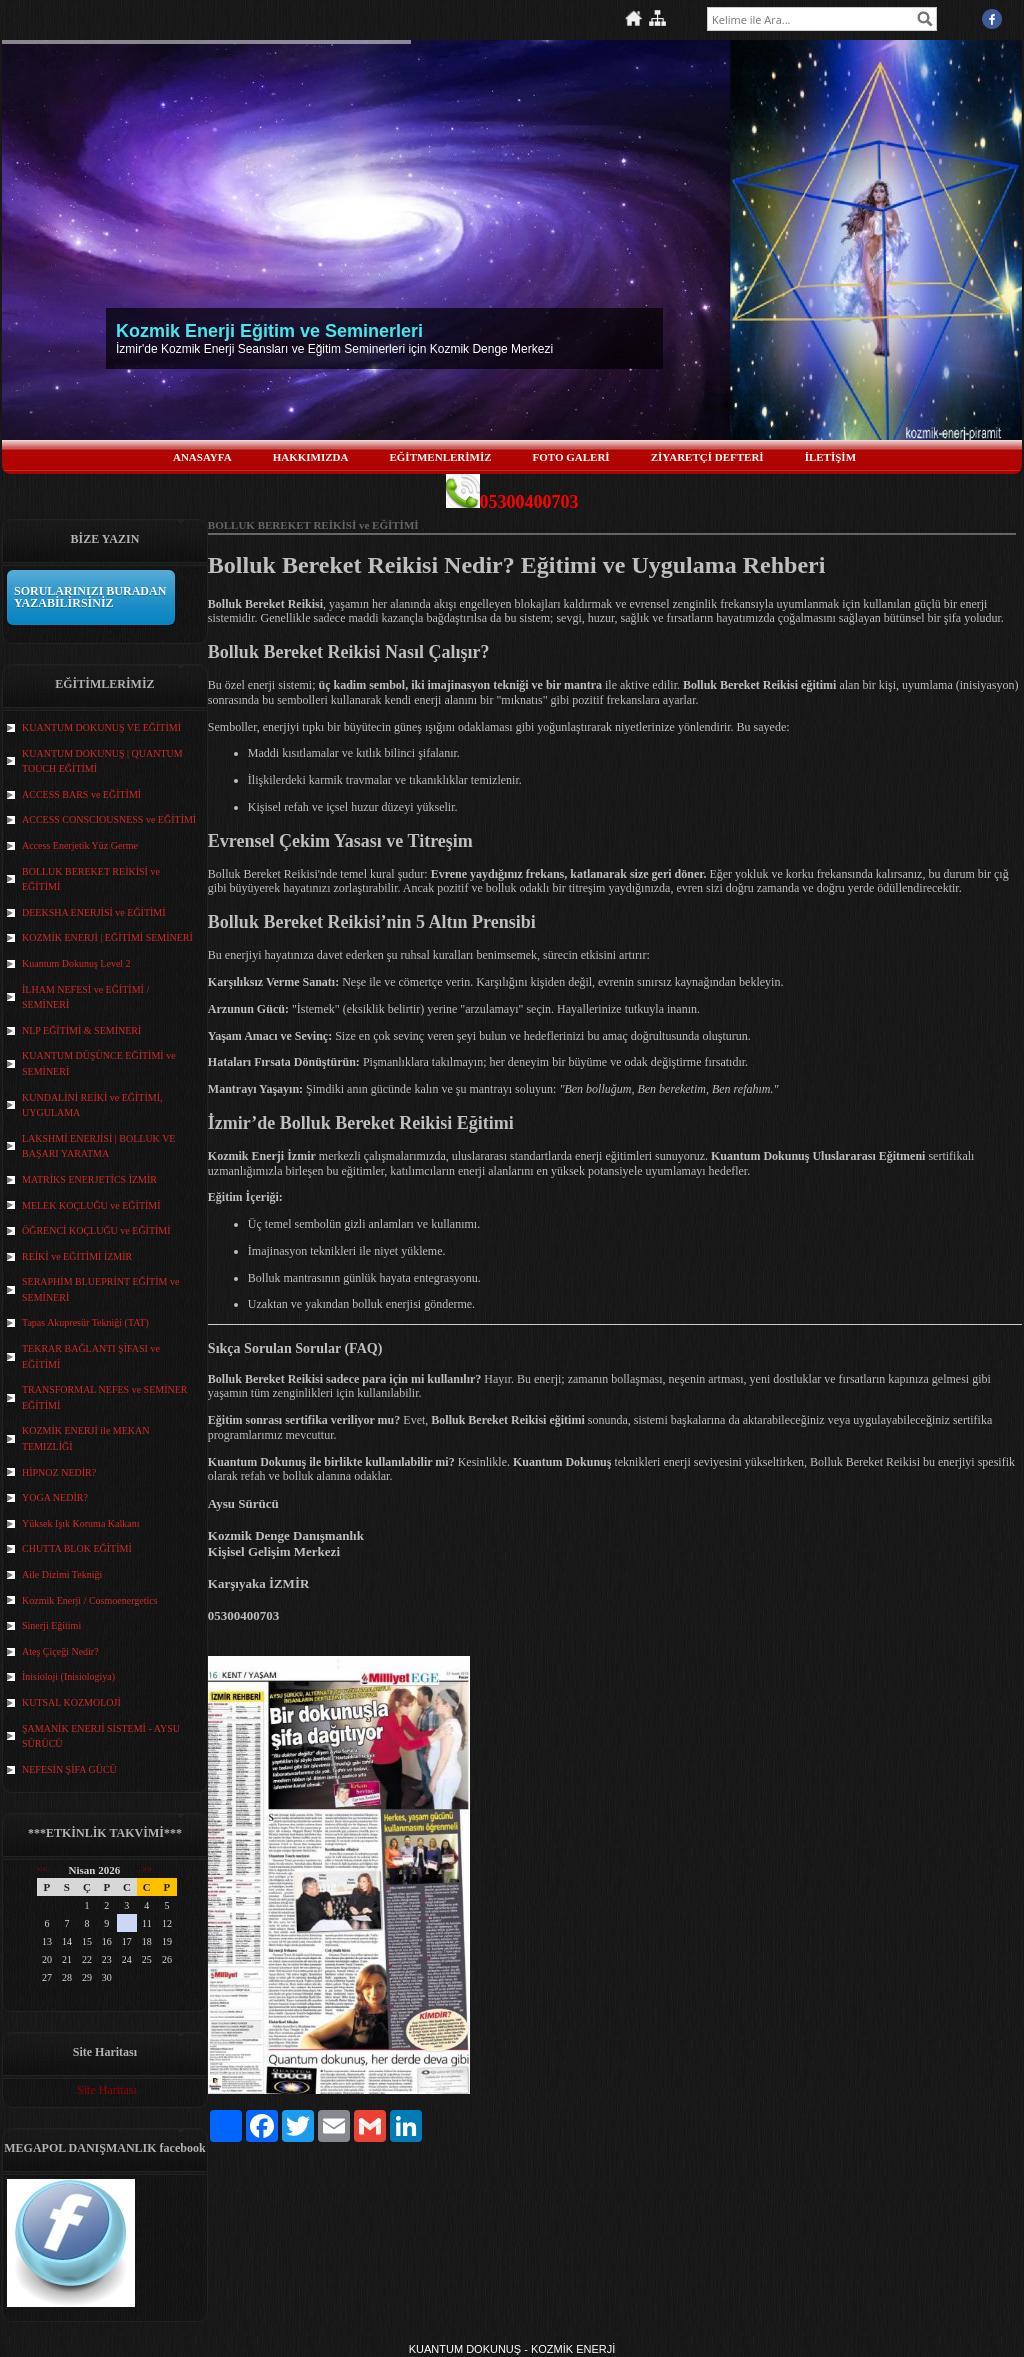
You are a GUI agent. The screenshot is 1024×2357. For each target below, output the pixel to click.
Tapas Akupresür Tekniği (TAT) (85, 1322)
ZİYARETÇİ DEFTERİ (707, 457)
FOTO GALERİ (571, 457)
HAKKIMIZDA (311, 457)
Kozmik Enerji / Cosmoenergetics (90, 1600)
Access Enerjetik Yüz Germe (80, 845)
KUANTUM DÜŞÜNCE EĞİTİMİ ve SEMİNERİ (99, 1063)
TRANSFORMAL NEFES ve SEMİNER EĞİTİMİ (104, 1397)
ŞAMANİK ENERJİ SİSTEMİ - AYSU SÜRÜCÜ (101, 1736)
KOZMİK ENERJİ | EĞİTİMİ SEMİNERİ (107, 937)
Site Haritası (107, 2090)
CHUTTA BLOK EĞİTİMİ (77, 1548)
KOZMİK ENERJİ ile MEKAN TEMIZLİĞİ (86, 1438)
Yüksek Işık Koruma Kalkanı (80, 1523)
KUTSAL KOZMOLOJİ (71, 1702)
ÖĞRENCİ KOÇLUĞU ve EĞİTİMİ (96, 1230)
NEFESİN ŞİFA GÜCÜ (69, 1769)
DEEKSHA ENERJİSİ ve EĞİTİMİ (94, 912)
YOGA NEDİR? (55, 1497)
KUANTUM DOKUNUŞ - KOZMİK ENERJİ (512, 2349)
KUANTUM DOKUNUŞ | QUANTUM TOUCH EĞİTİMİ (102, 761)
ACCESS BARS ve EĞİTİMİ (81, 794)
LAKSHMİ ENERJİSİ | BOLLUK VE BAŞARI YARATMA (98, 1146)
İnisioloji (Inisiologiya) (68, 1676)
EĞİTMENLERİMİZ (440, 457)
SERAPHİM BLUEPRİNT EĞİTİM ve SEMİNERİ (100, 1289)
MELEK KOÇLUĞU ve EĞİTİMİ (91, 1205)
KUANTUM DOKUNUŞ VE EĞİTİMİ (101, 727)
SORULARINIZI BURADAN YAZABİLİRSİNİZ (90, 597)
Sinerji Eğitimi (51, 1625)
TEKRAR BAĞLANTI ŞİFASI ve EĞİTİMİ (91, 1356)
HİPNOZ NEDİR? (59, 1472)
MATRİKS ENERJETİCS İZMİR (89, 1179)
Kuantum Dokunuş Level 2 (76, 963)
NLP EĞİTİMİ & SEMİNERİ (81, 1030)
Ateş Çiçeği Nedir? (60, 1651)
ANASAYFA (202, 457)
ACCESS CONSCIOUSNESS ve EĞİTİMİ (109, 819)
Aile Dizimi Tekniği (62, 1574)
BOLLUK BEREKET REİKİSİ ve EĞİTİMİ (91, 879)
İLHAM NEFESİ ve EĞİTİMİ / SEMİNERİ (85, 997)
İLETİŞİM (830, 457)
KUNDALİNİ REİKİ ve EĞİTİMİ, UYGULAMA (92, 1105)
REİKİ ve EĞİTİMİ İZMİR (77, 1256)
